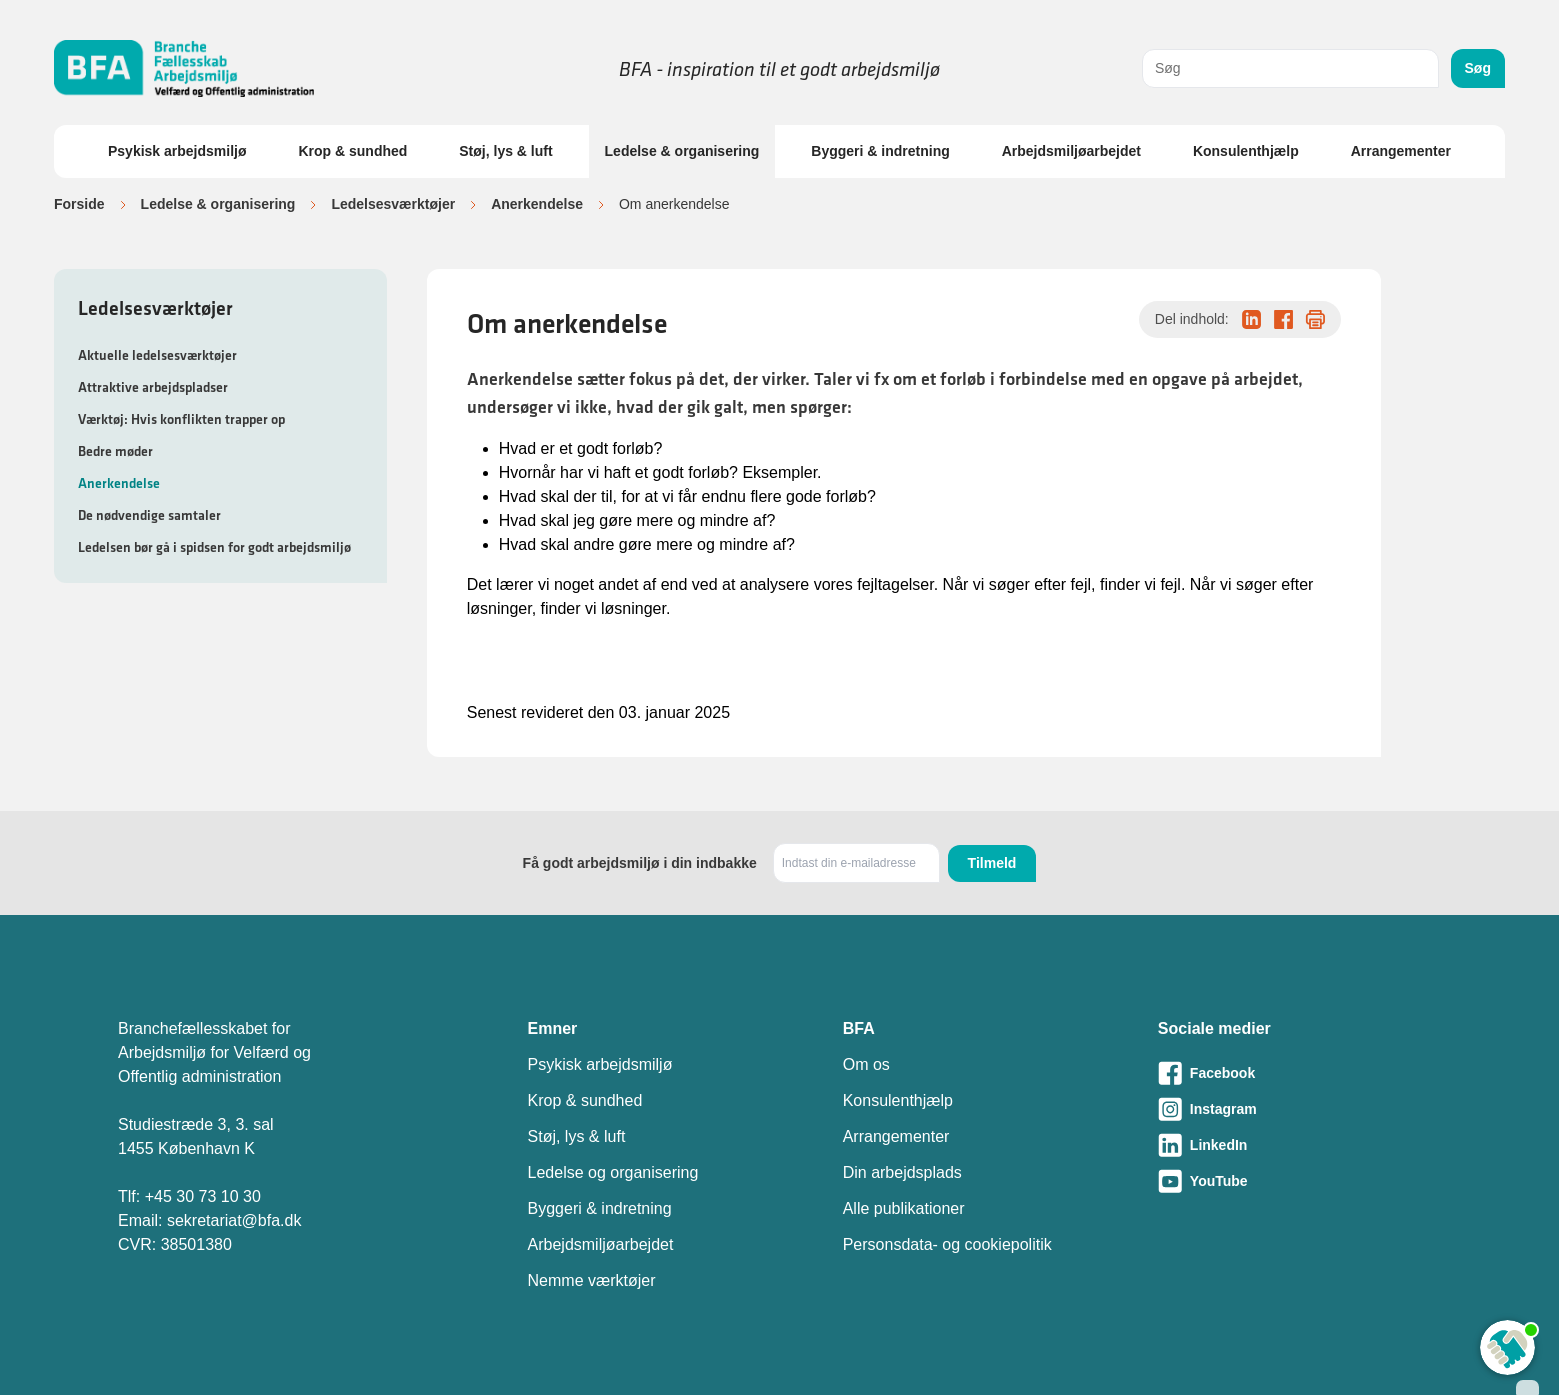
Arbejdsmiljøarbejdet (1071, 151)
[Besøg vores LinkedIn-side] (1299, 1145)
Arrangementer (1401, 151)
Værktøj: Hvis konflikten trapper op (181, 419)
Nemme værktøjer (592, 1280)
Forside (79, 204)
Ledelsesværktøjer (393, 204)
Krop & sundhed (352, 151)
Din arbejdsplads (902, 1172)
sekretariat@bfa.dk (234, 1220)
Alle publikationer (904, 1208)
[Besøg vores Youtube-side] (1299, 1181)
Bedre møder (115, 451)
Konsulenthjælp (1246, 151)
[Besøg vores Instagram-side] (1299, 1109)
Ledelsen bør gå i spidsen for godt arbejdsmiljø (214, 547)
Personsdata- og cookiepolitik (947, 1244)
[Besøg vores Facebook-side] (1299, 1073)
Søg (1478, 68)
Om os (866, 1064)
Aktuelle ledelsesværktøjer (157, 355)
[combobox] (1290, 68)
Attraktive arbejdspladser (153, 387)
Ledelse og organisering (613, 1172)
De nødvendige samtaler (149, 515)
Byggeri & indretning (880, 151)
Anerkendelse (537, 204)
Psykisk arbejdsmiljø (177, 151)
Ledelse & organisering (682, 151)
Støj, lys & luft (505, 151)
